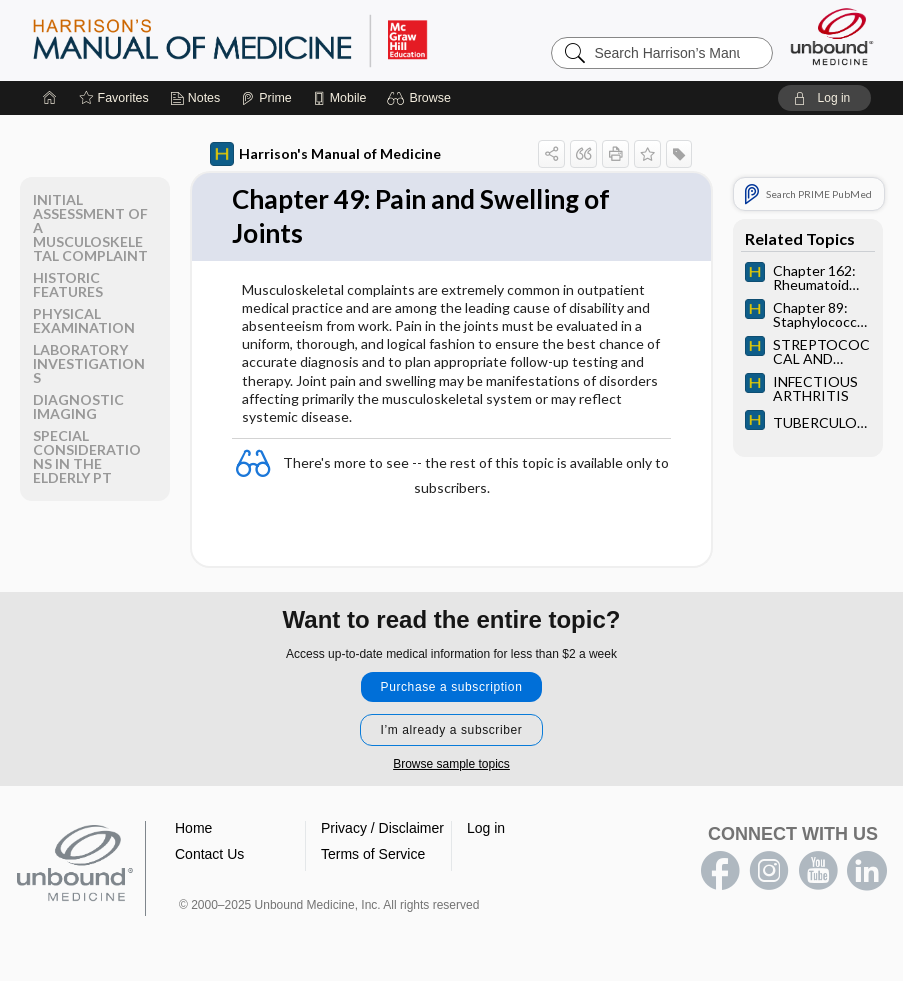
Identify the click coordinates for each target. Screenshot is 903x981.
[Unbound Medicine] (832, 36)
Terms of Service (373, 854)
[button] (421, 98)
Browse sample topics (451, 764)
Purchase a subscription (452, 687)
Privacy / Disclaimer (382, 828)
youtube (818, 871)
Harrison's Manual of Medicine (325, 154)
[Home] (50, 98)
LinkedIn (867, 871)
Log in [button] (486, 828)
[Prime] (266, 98)
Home (193, 828)
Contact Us (209, 854)
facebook (720, 871)
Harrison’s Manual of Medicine (282, 40)
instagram (769, 871)
